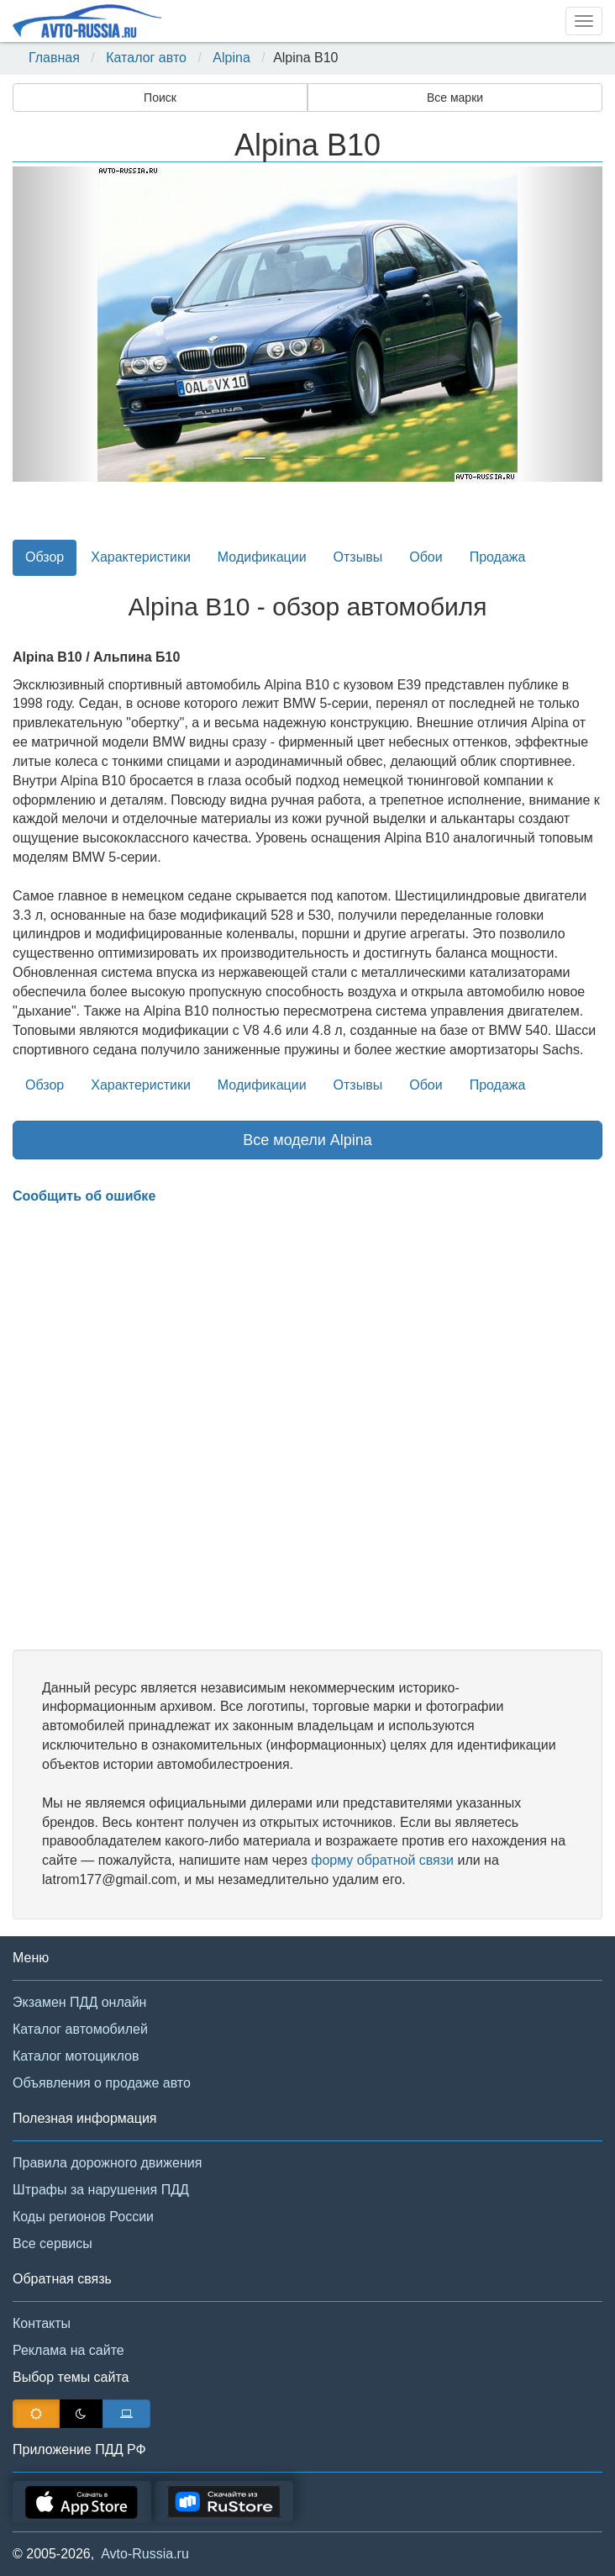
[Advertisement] (307, 1428)
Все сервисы (52, 2243)
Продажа (498, 557)
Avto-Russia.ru (145, 2554)
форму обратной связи (382, 1860)
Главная (54, 57)
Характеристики (141, 557)
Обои (425, 557)
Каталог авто (146, 57)
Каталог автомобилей (80, 2029)
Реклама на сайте (68, 2350)
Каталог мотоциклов (76, 2056)
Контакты (42, 2323)
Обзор (44, 557)
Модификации (262, 557)
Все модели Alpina (307, 1140)
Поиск (160, 97)
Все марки (455, 97)
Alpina (231, 57)
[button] (57, 324)
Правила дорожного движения (107, 2163)
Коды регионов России (83, 2216)
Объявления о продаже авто (102, 2083)
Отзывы (358, 557)
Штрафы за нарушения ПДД (101, 2190)
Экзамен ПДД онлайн (79, 2002)
